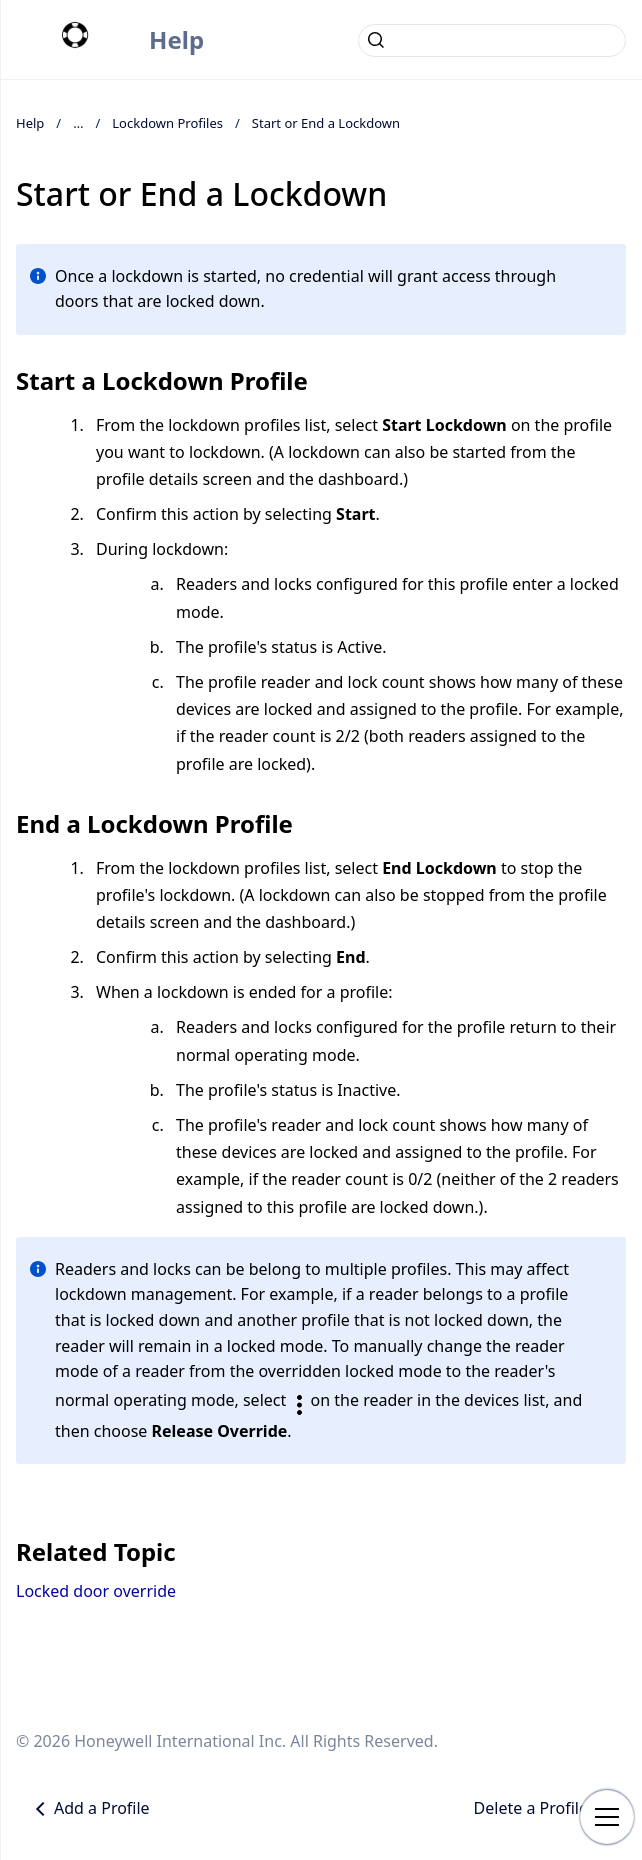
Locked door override (96, 1591)
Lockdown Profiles (167, 123)
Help (176, 39)
